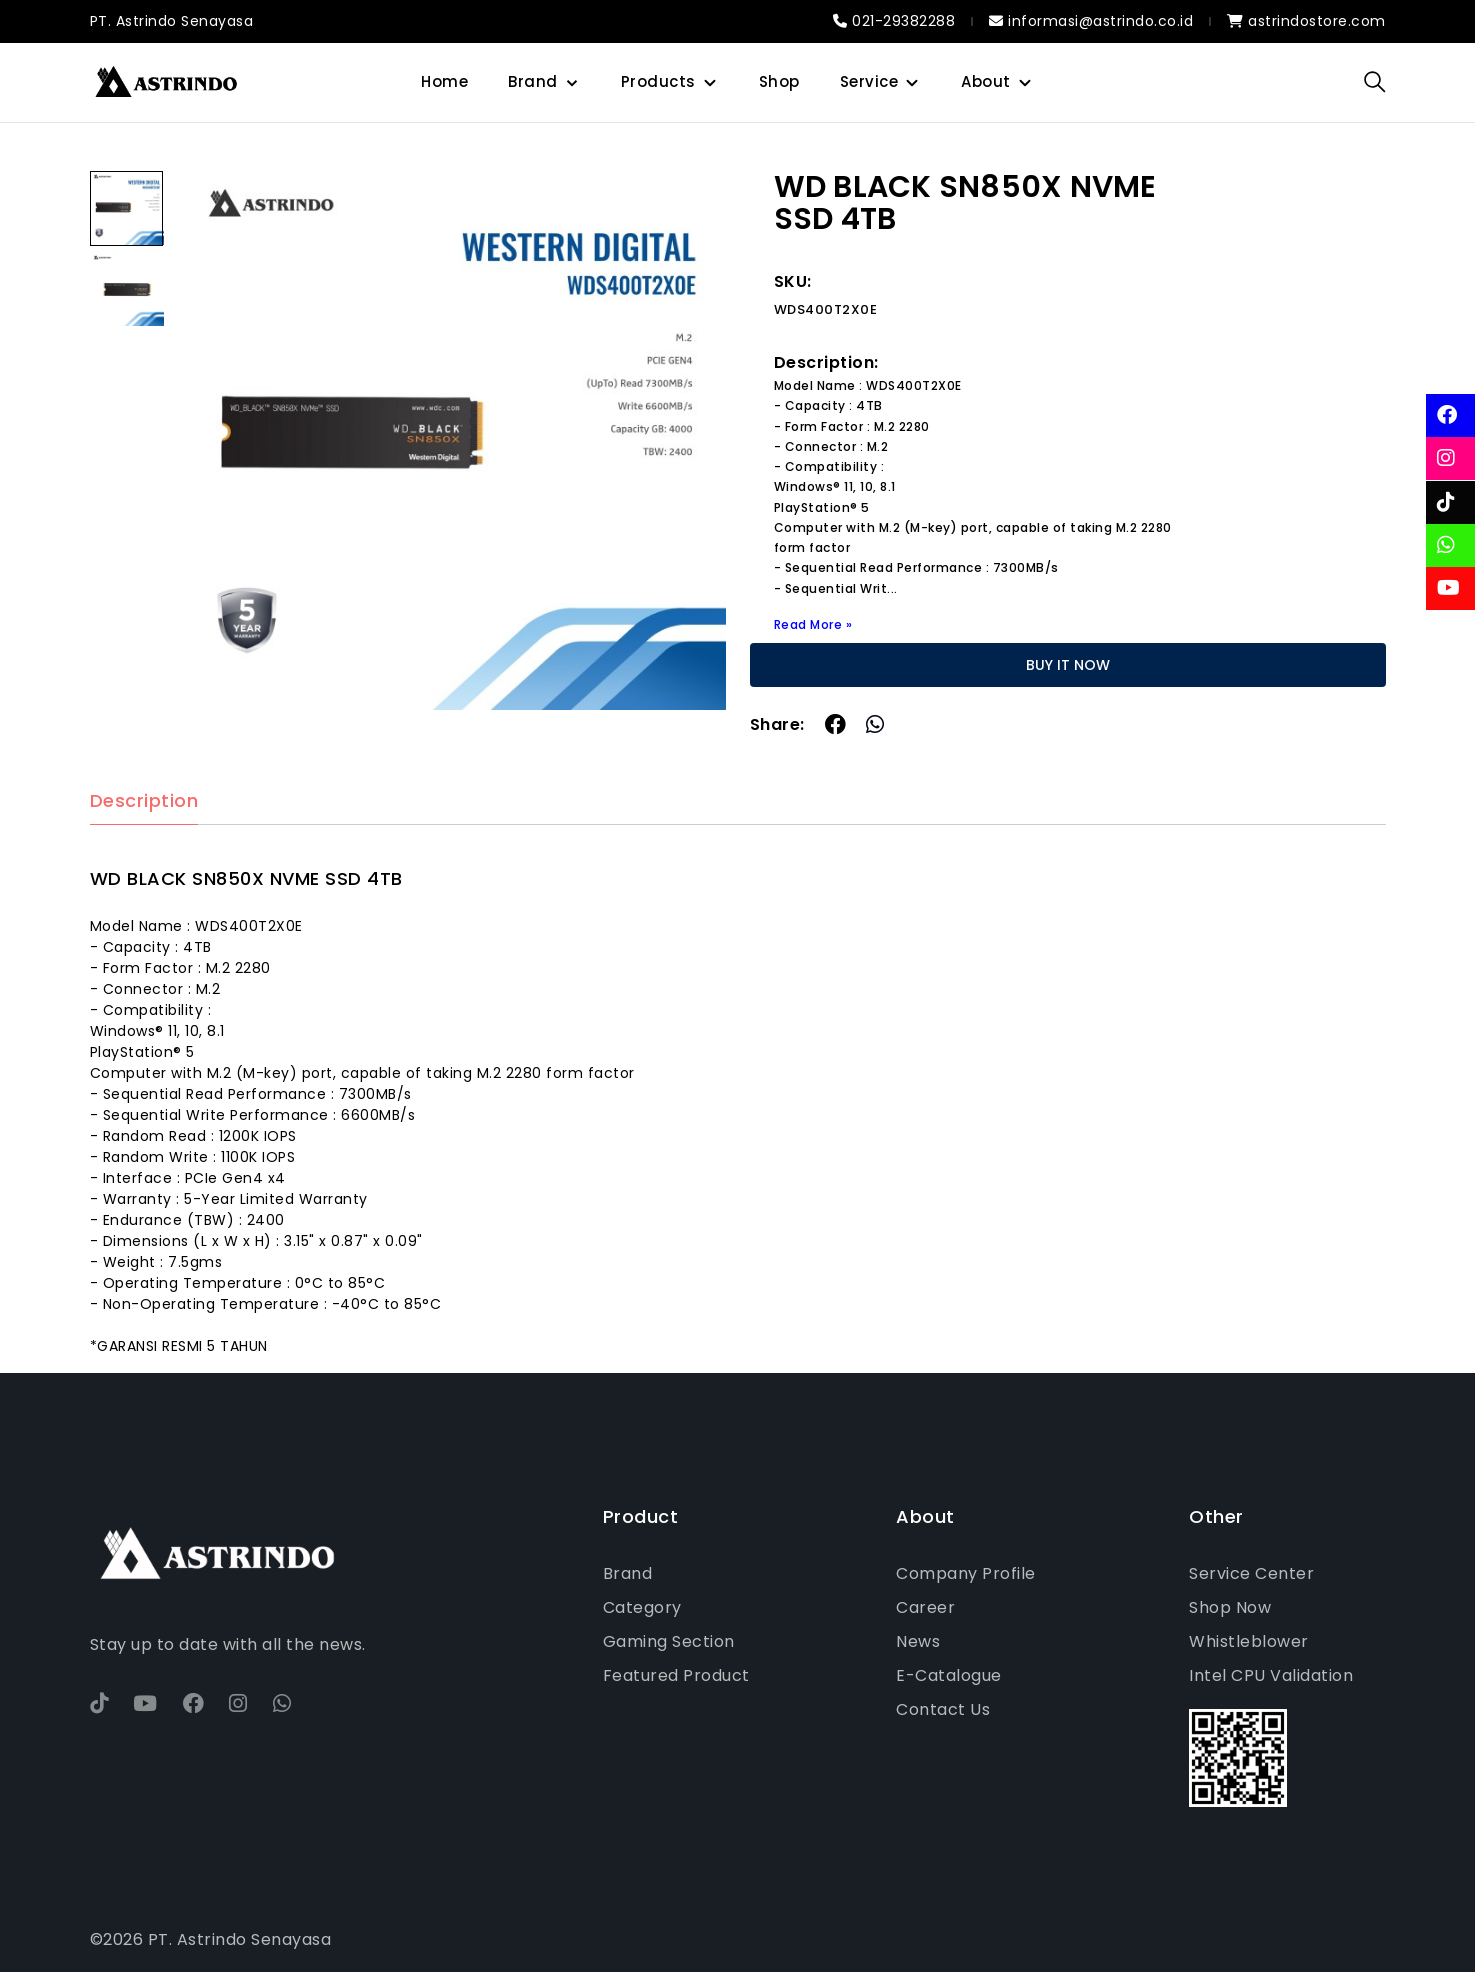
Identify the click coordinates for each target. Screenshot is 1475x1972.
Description (144, 801)
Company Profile (966, 1573)
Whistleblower (1249, 1641)
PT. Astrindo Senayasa (172, 21)
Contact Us (943, 1709)
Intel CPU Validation (1271, 1675)
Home (444, 81)
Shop (779, 81)
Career (925, 1607)
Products (658, 81)
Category (642, 1607)
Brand (533, 81)
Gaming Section (669, 1641)
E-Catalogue (949, 1675)
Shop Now (1230, 1607)
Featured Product (676, 1675)
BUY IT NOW (1068, 665)
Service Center (1251, 1573)
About (986, 81)
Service (869, 81)
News (918, 1641)
